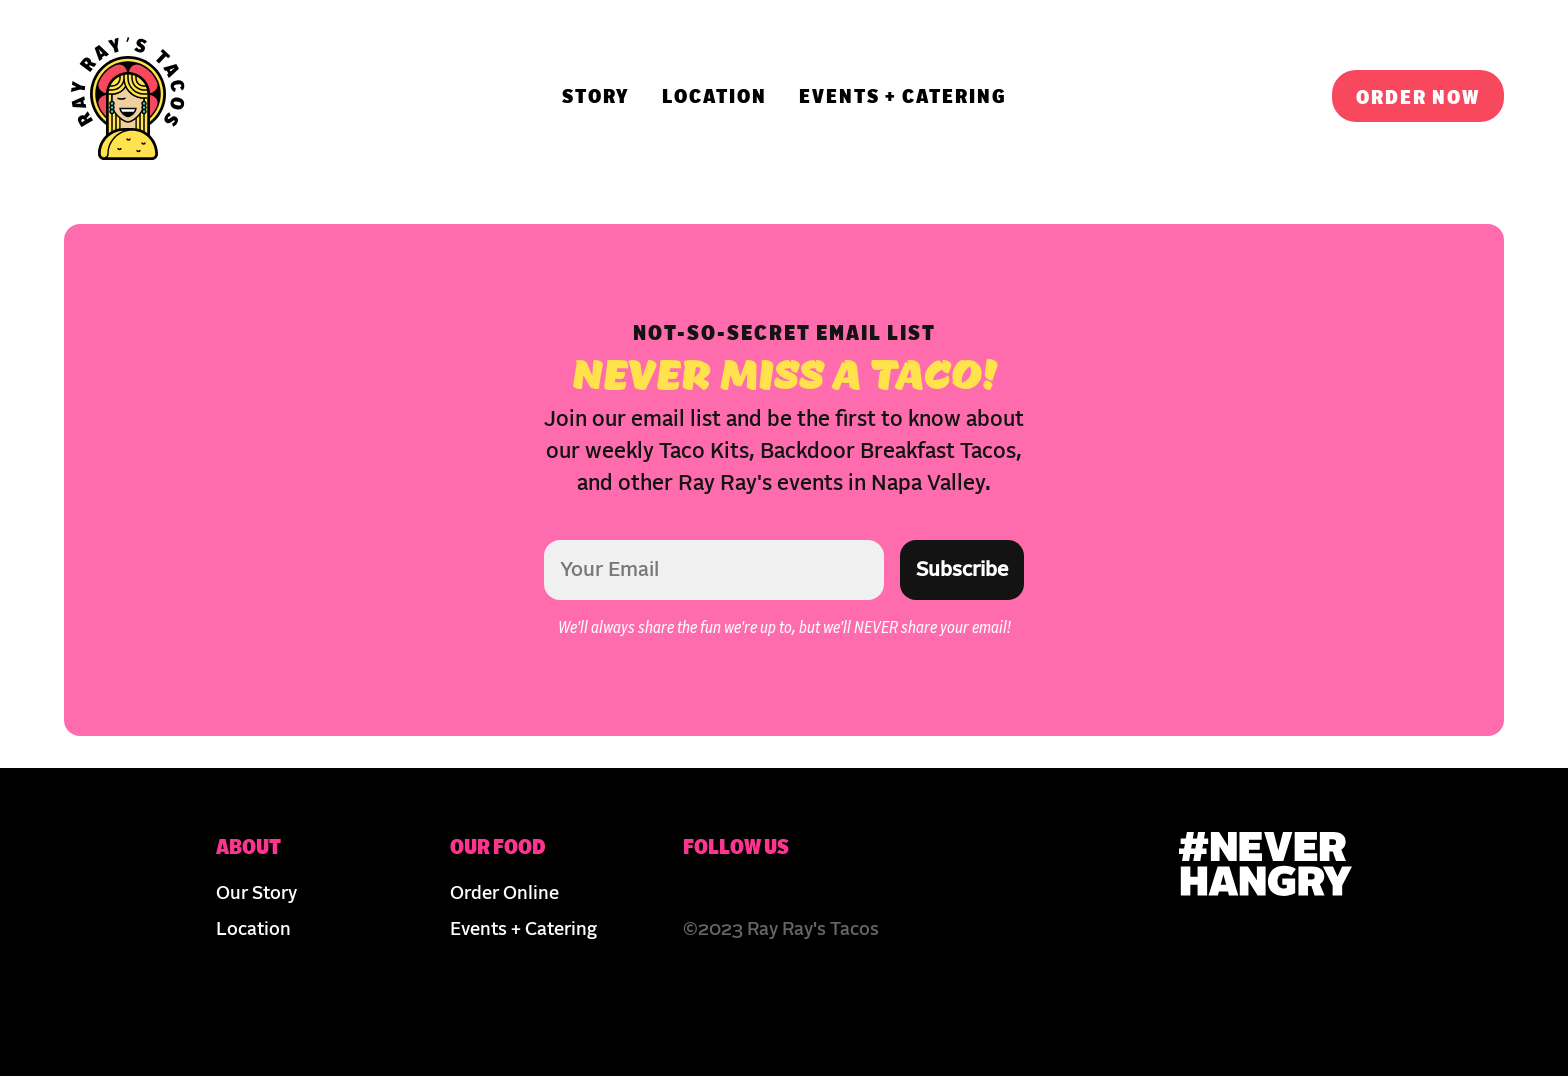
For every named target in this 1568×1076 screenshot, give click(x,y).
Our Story (256, 894)
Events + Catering (523, 930)
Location (253, 930)
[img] (128, 96)
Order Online (504, 894)
